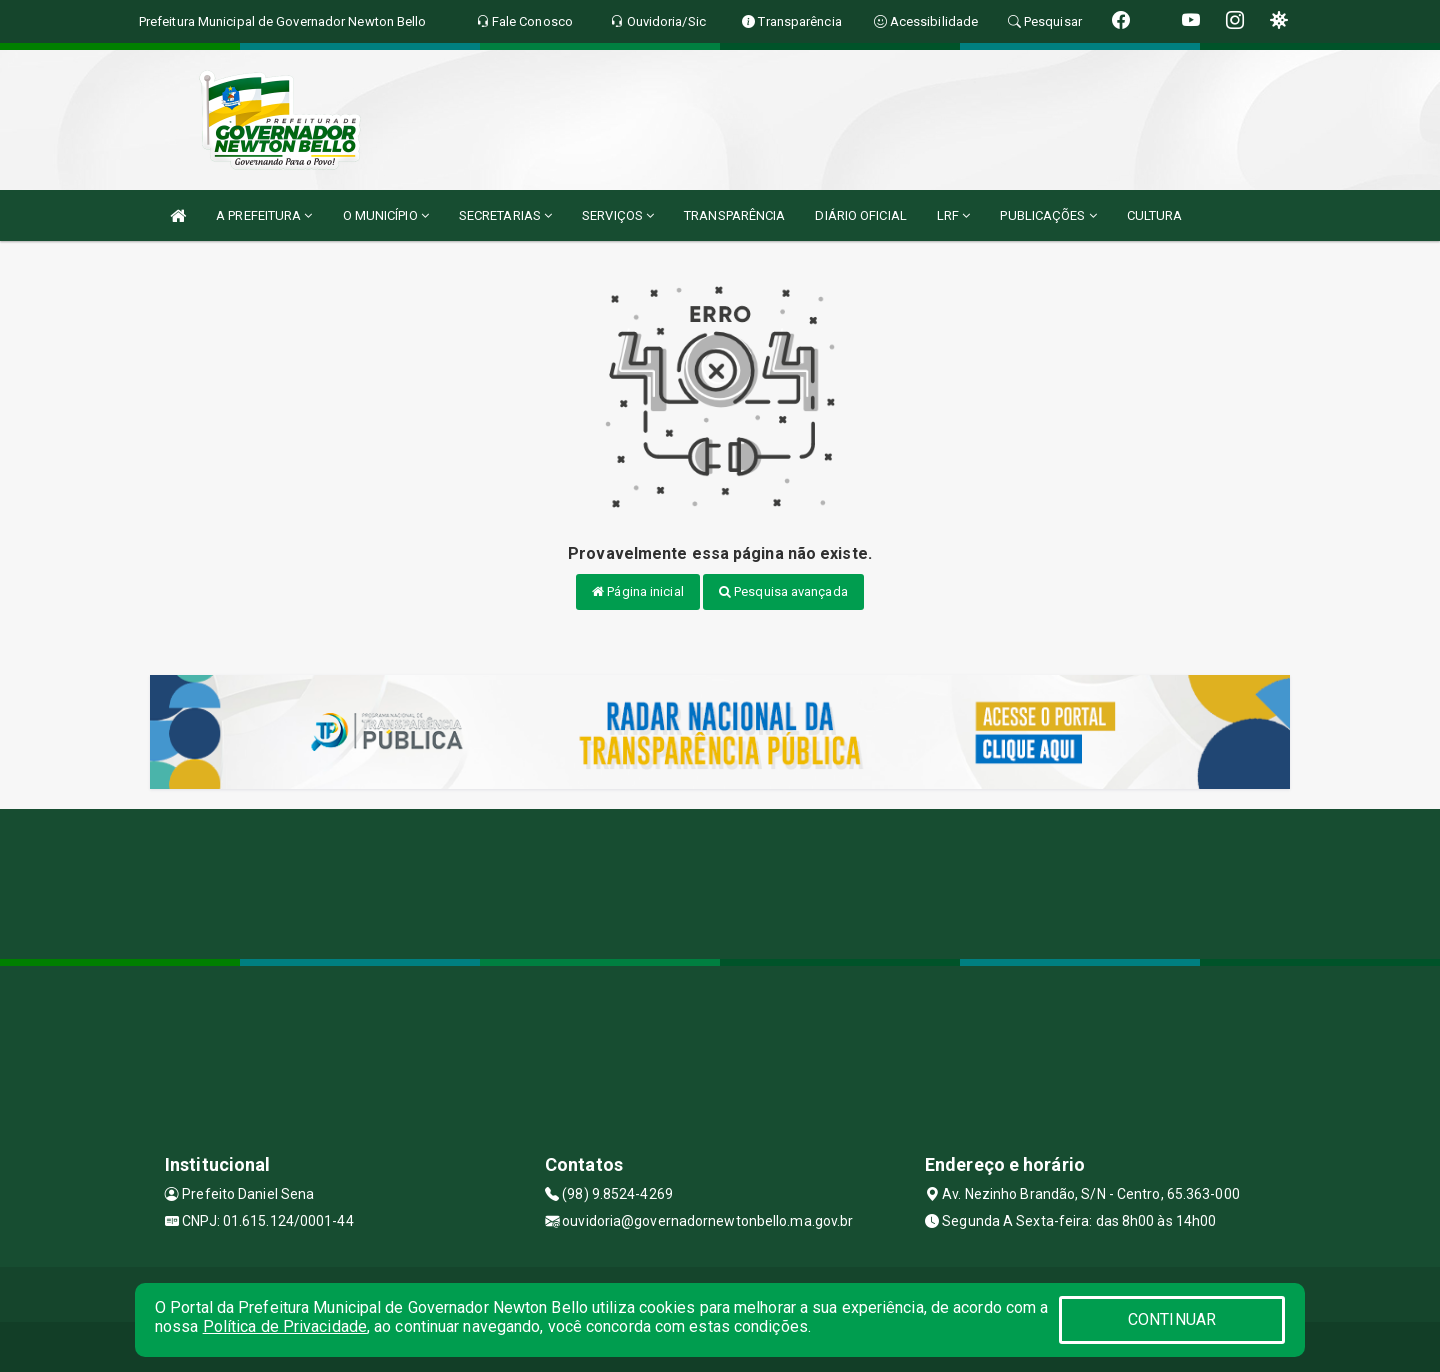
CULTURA (1155, 215)
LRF (954, 215)
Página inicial (638, 591)
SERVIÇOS (618, 215)
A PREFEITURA (264, 215)
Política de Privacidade (285, 1326)
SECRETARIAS (505, 215)
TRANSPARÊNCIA (734, 215)
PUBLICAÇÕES (1048, 215)
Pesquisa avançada (783, 591)
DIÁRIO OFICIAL (860, 215)
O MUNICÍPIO (386, 215)
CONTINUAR (1172, 1319)
